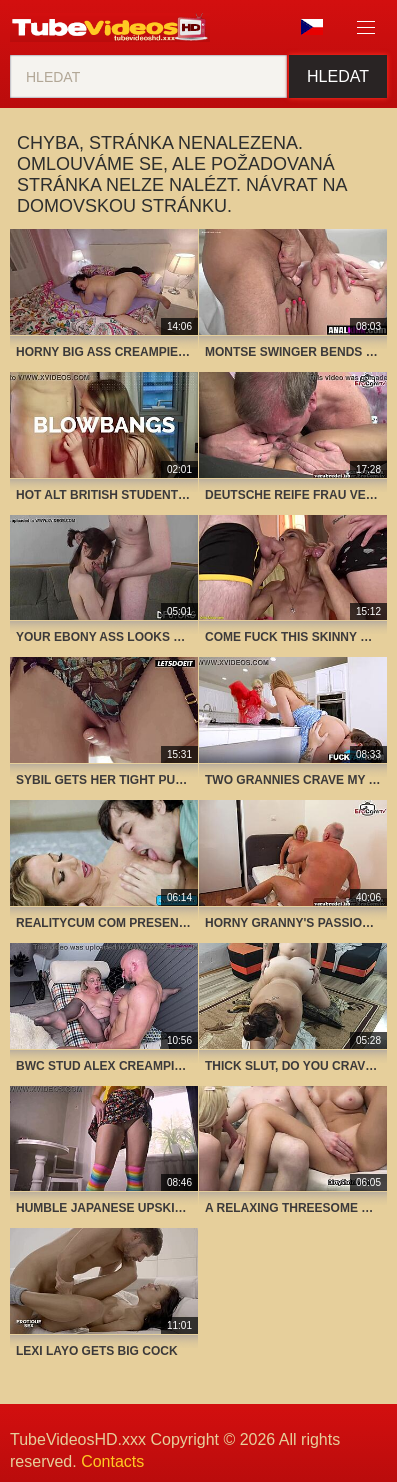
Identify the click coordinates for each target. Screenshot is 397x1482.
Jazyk (312, 27)
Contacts (112, 1461)
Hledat (338, 76)
